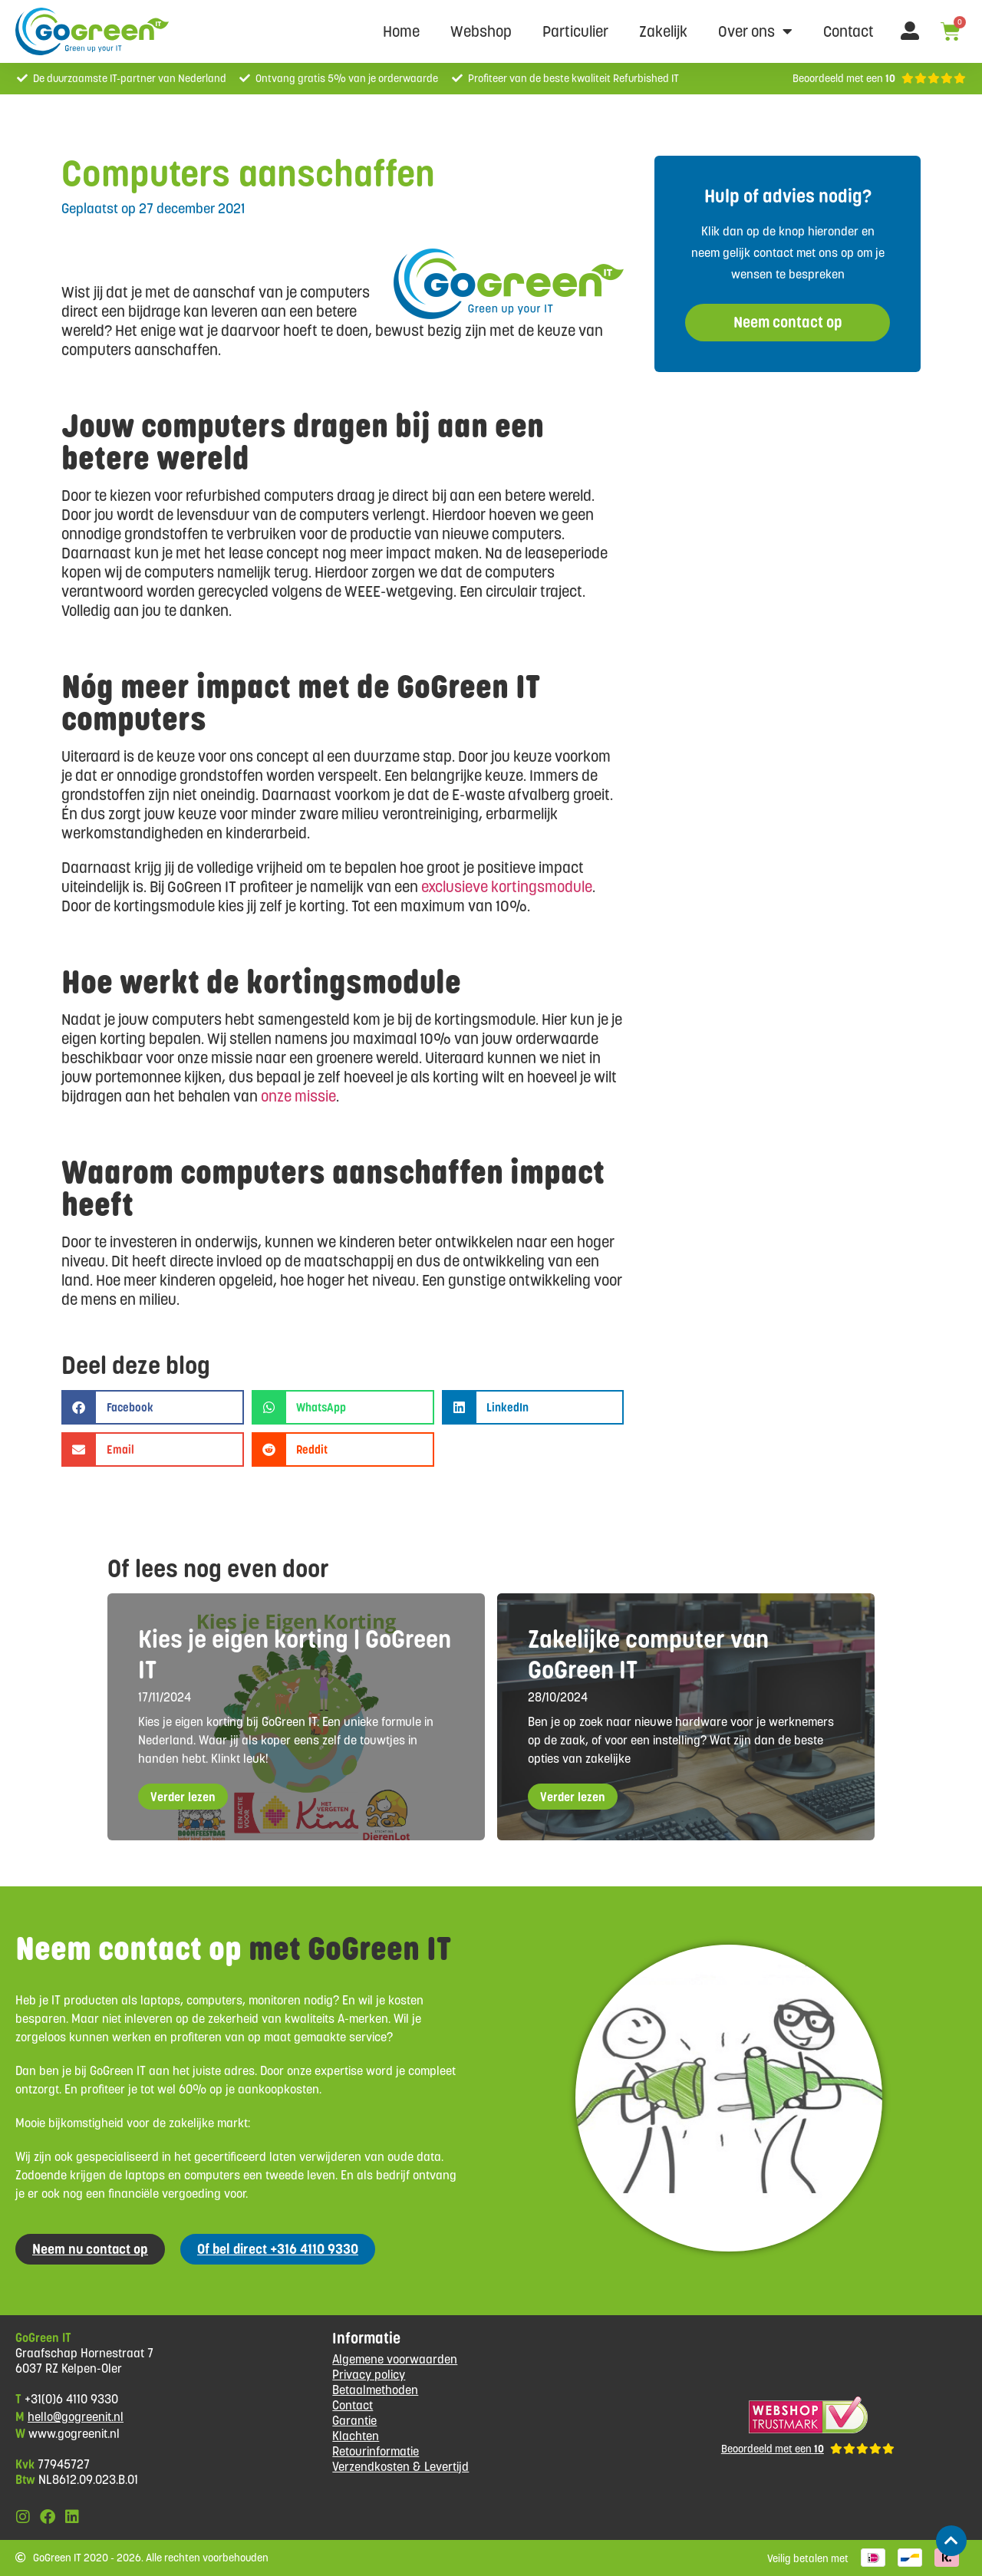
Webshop (481, 31)
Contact (848, 31)
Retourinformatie (375, 2451)
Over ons (755, 31)
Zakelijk (663, 31)
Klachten (355, 2436)
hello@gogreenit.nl (76, 2417)
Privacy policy (368, 2375)
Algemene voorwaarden (394, 2359)
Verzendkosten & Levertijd (400, 2467)
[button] (152, 1407)
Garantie (354, 2421)
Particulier (575, 31)
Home (401, 31)
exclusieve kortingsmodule (506, 887)
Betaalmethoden (375, 2390)
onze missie (298, 1096)
